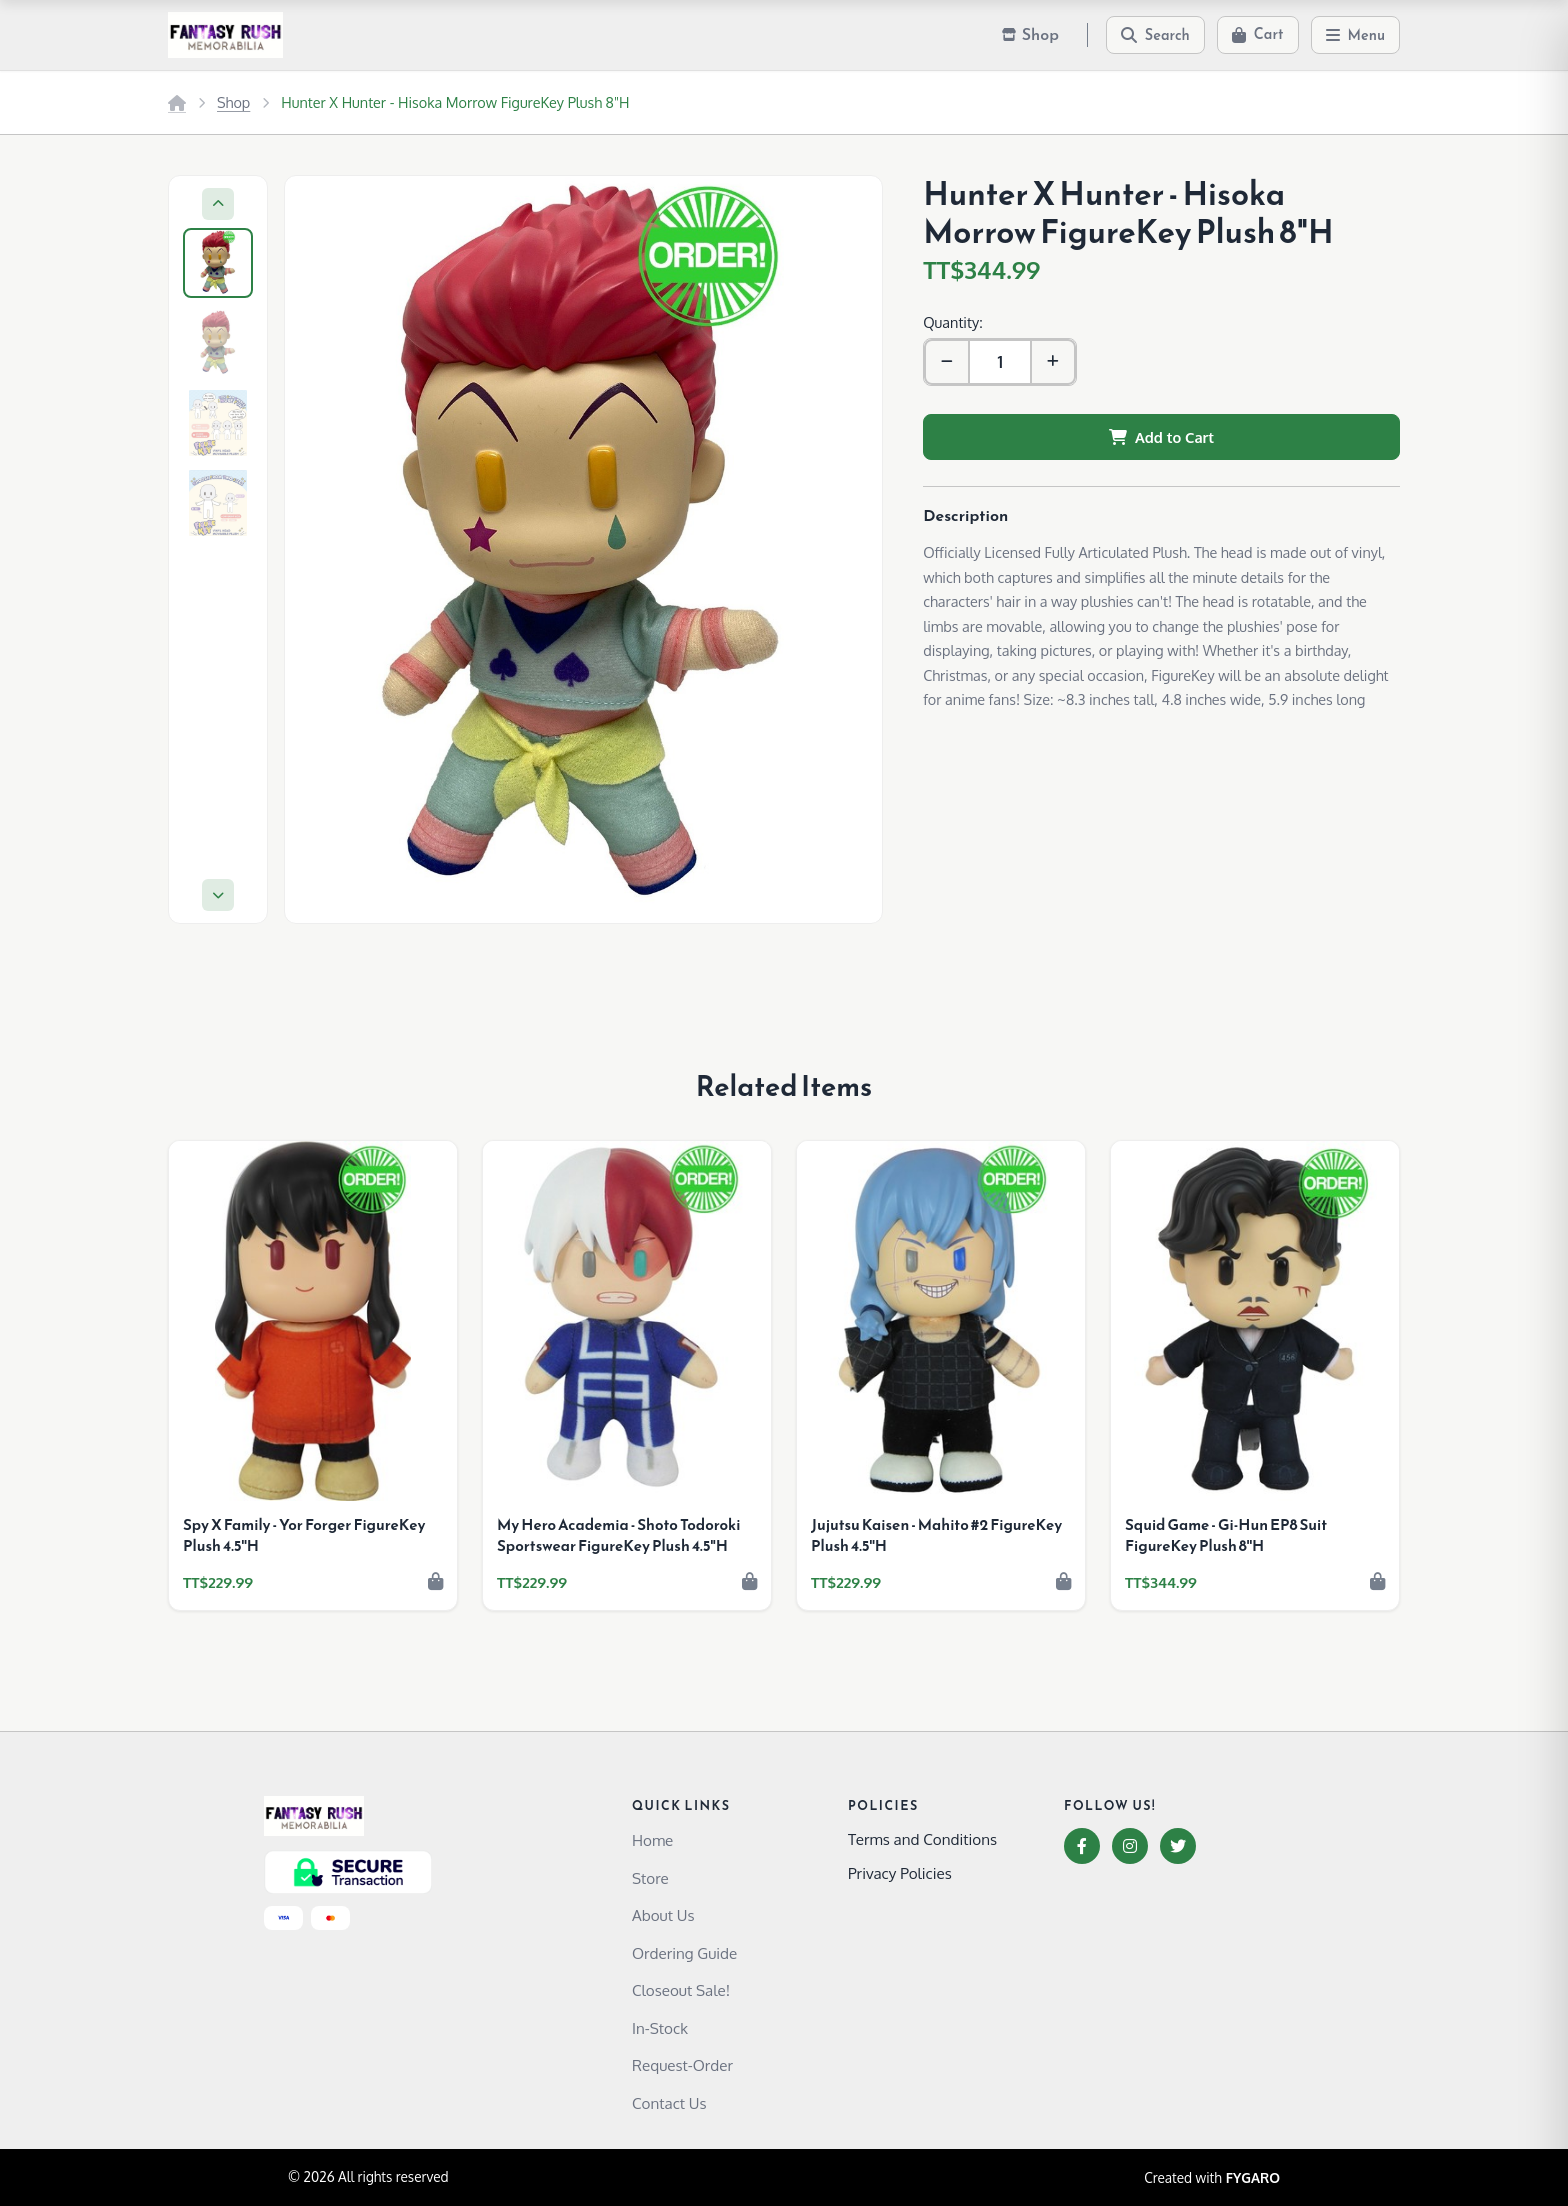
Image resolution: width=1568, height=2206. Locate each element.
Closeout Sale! (681, 1990)
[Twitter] (1178, 1846)
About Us (663, 1915)
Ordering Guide (684, 1953)
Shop (233, 102)
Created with (1212, 2178)
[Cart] (1258, 35)
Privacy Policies (900, 1873)
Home (652, 1840)
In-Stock (660, 2028)
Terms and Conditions (922, 1839)
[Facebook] (1082, 1846)
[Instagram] (1130, 1846)
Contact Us (669, 2103)
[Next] (218, 895)
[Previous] (218, 204)
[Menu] (1356, 35)
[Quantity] (1000, 362)
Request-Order (682, 2065)
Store (650, 1878)
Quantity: (952, 322)
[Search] (1155, 35)
